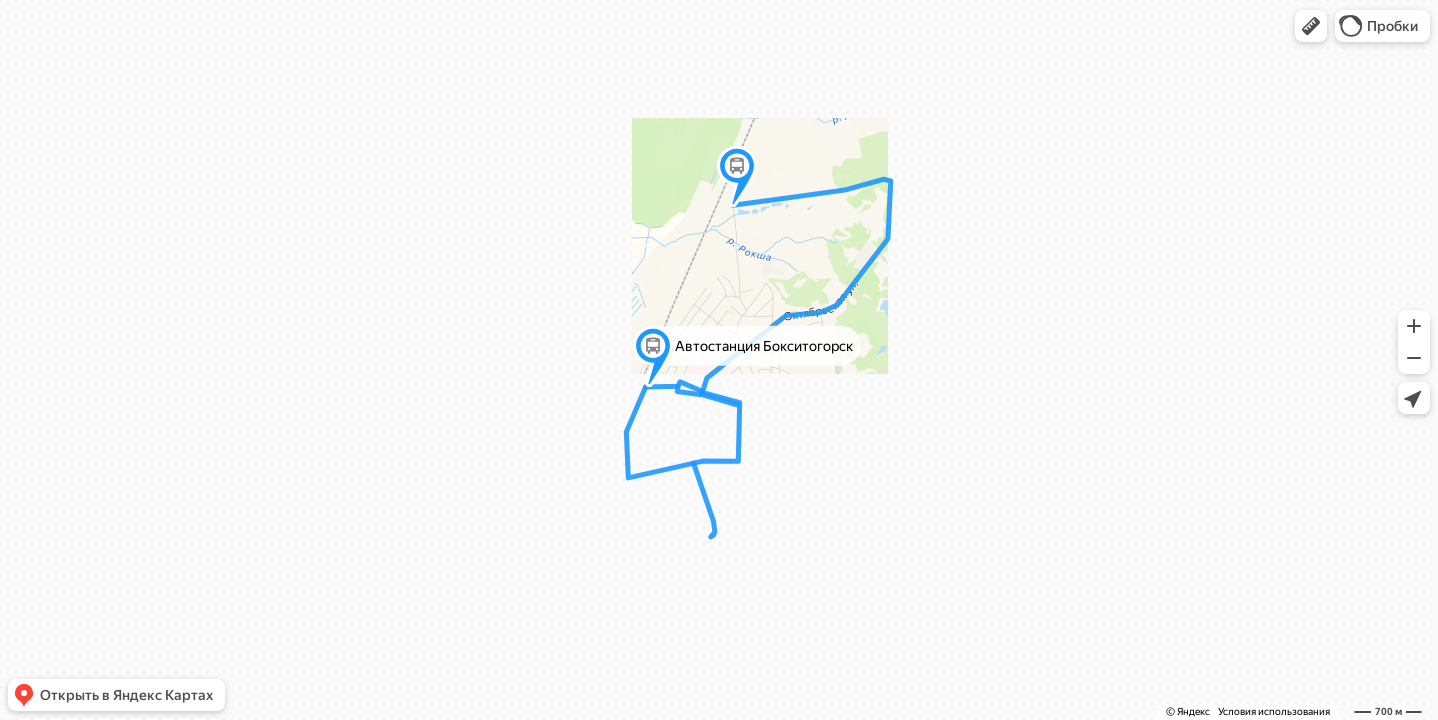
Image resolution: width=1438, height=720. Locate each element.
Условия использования (1274, 711)
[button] (1311, 26)
